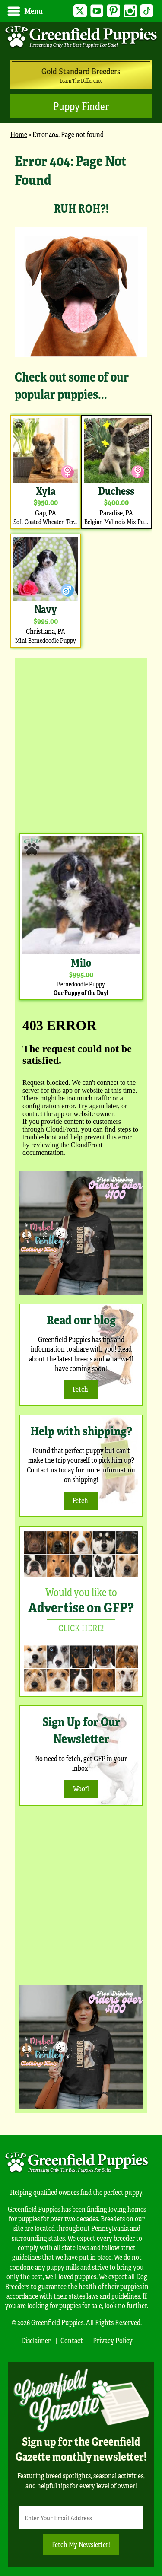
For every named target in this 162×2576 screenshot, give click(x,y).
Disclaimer (36, 2340)
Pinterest (113, 11)
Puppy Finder (81, 106)
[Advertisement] (81, 744)
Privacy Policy (113, 2340)
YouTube (97, 11)
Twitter (80, 11)
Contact (71, 2340)
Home (18, 134)
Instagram (130, 11)
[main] (81, 400)
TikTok (146, 11)
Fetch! (81, 1389)
